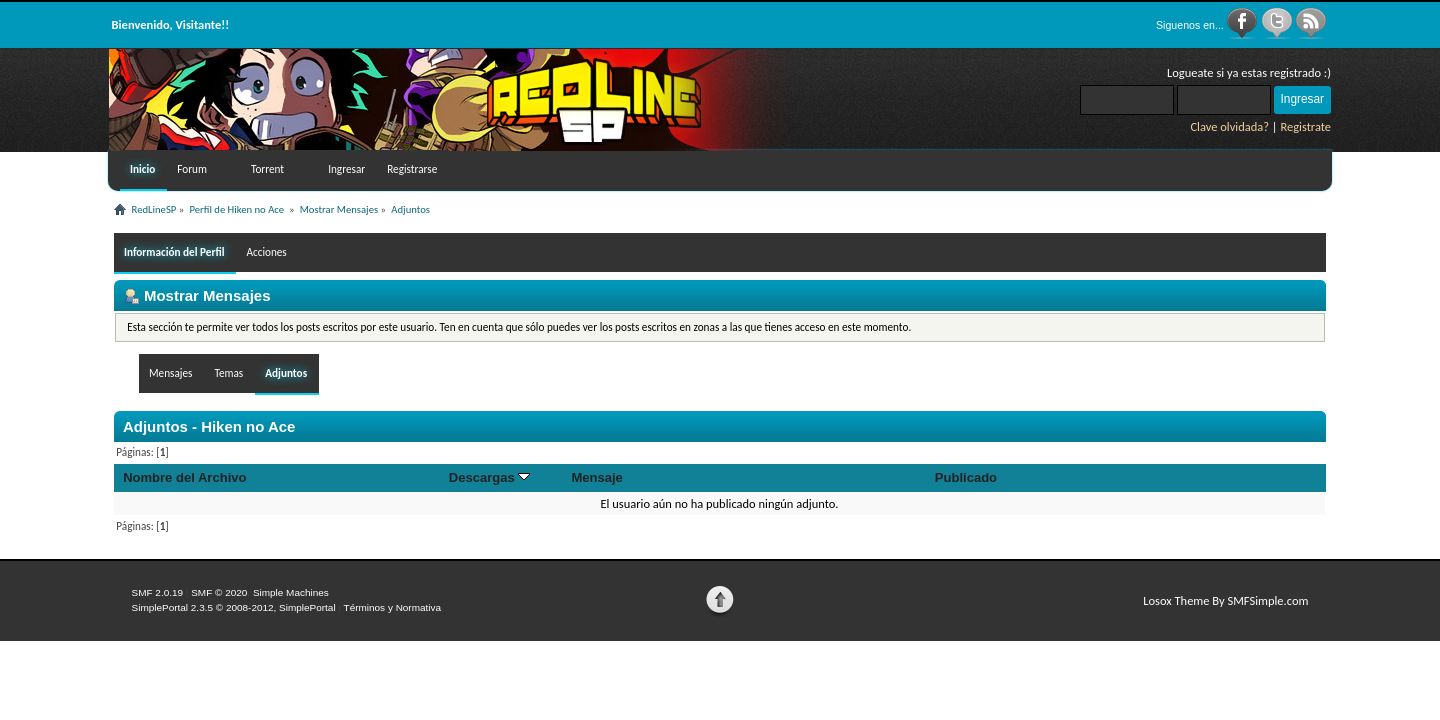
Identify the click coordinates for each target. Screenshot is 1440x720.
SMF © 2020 (219, 592)
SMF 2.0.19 (158, 592)
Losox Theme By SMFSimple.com (1225, 600)
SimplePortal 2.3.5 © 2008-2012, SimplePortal (234, 607)
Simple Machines (291, 592)
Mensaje (596, 477)
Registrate (1305, 126)
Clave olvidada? (1229, 126)
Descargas (490, 477)
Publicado (966, 477)
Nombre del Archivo (184, 477)
